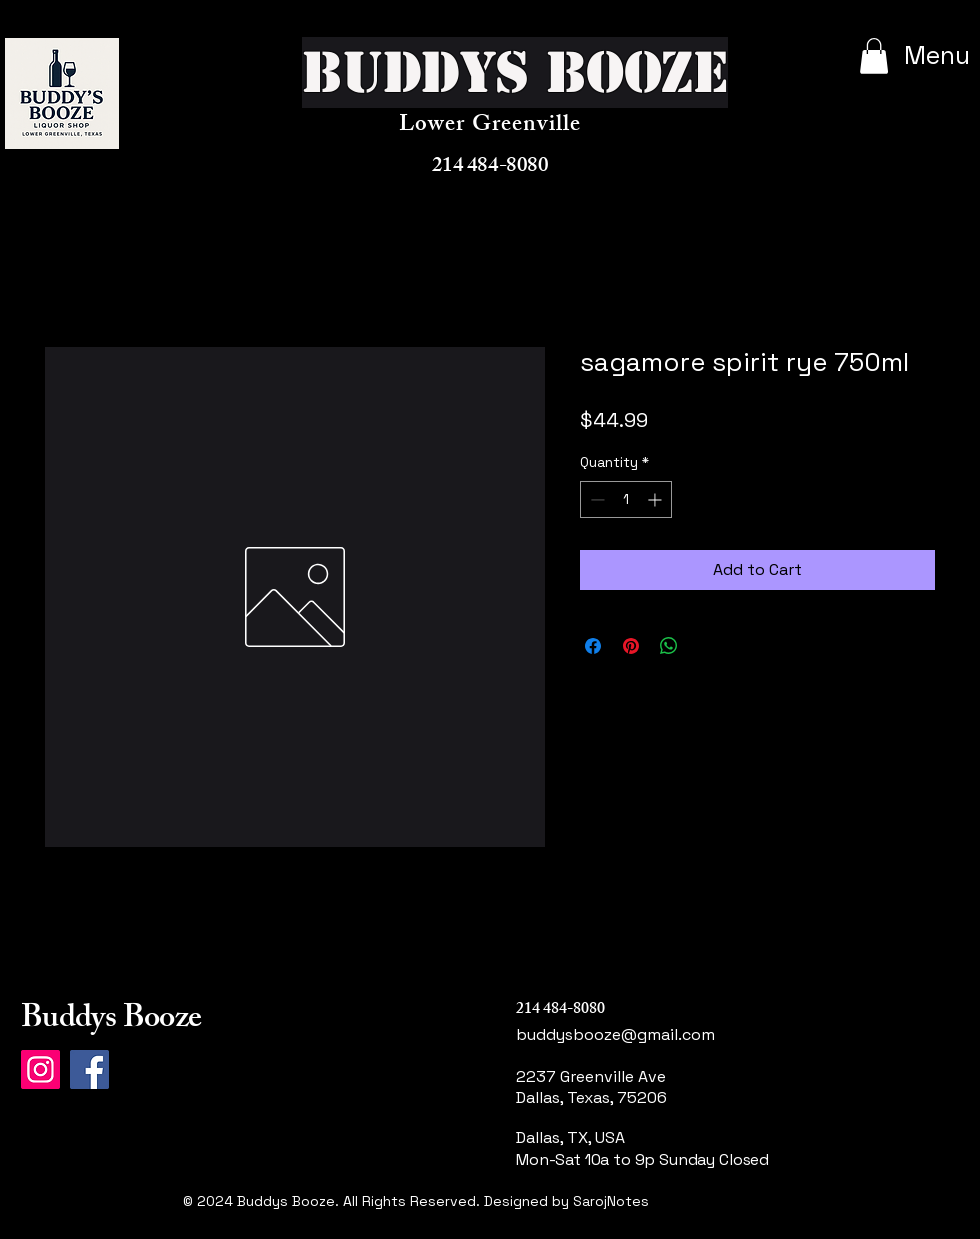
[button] (874, 56)
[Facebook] (89, 1069)
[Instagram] (40, 1069)
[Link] (592, 1224)
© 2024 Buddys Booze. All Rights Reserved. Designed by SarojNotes (416, 1201)
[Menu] (917, 55)
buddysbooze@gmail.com (615, 1034)
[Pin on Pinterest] (631, 646)
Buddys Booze (111, 1021)
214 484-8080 (490, 167)
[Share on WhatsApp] (669, 646)
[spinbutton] (626, 499)
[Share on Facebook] (593, 646)
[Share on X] (707, 646)
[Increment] (656, 499)
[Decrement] (595, 499)
